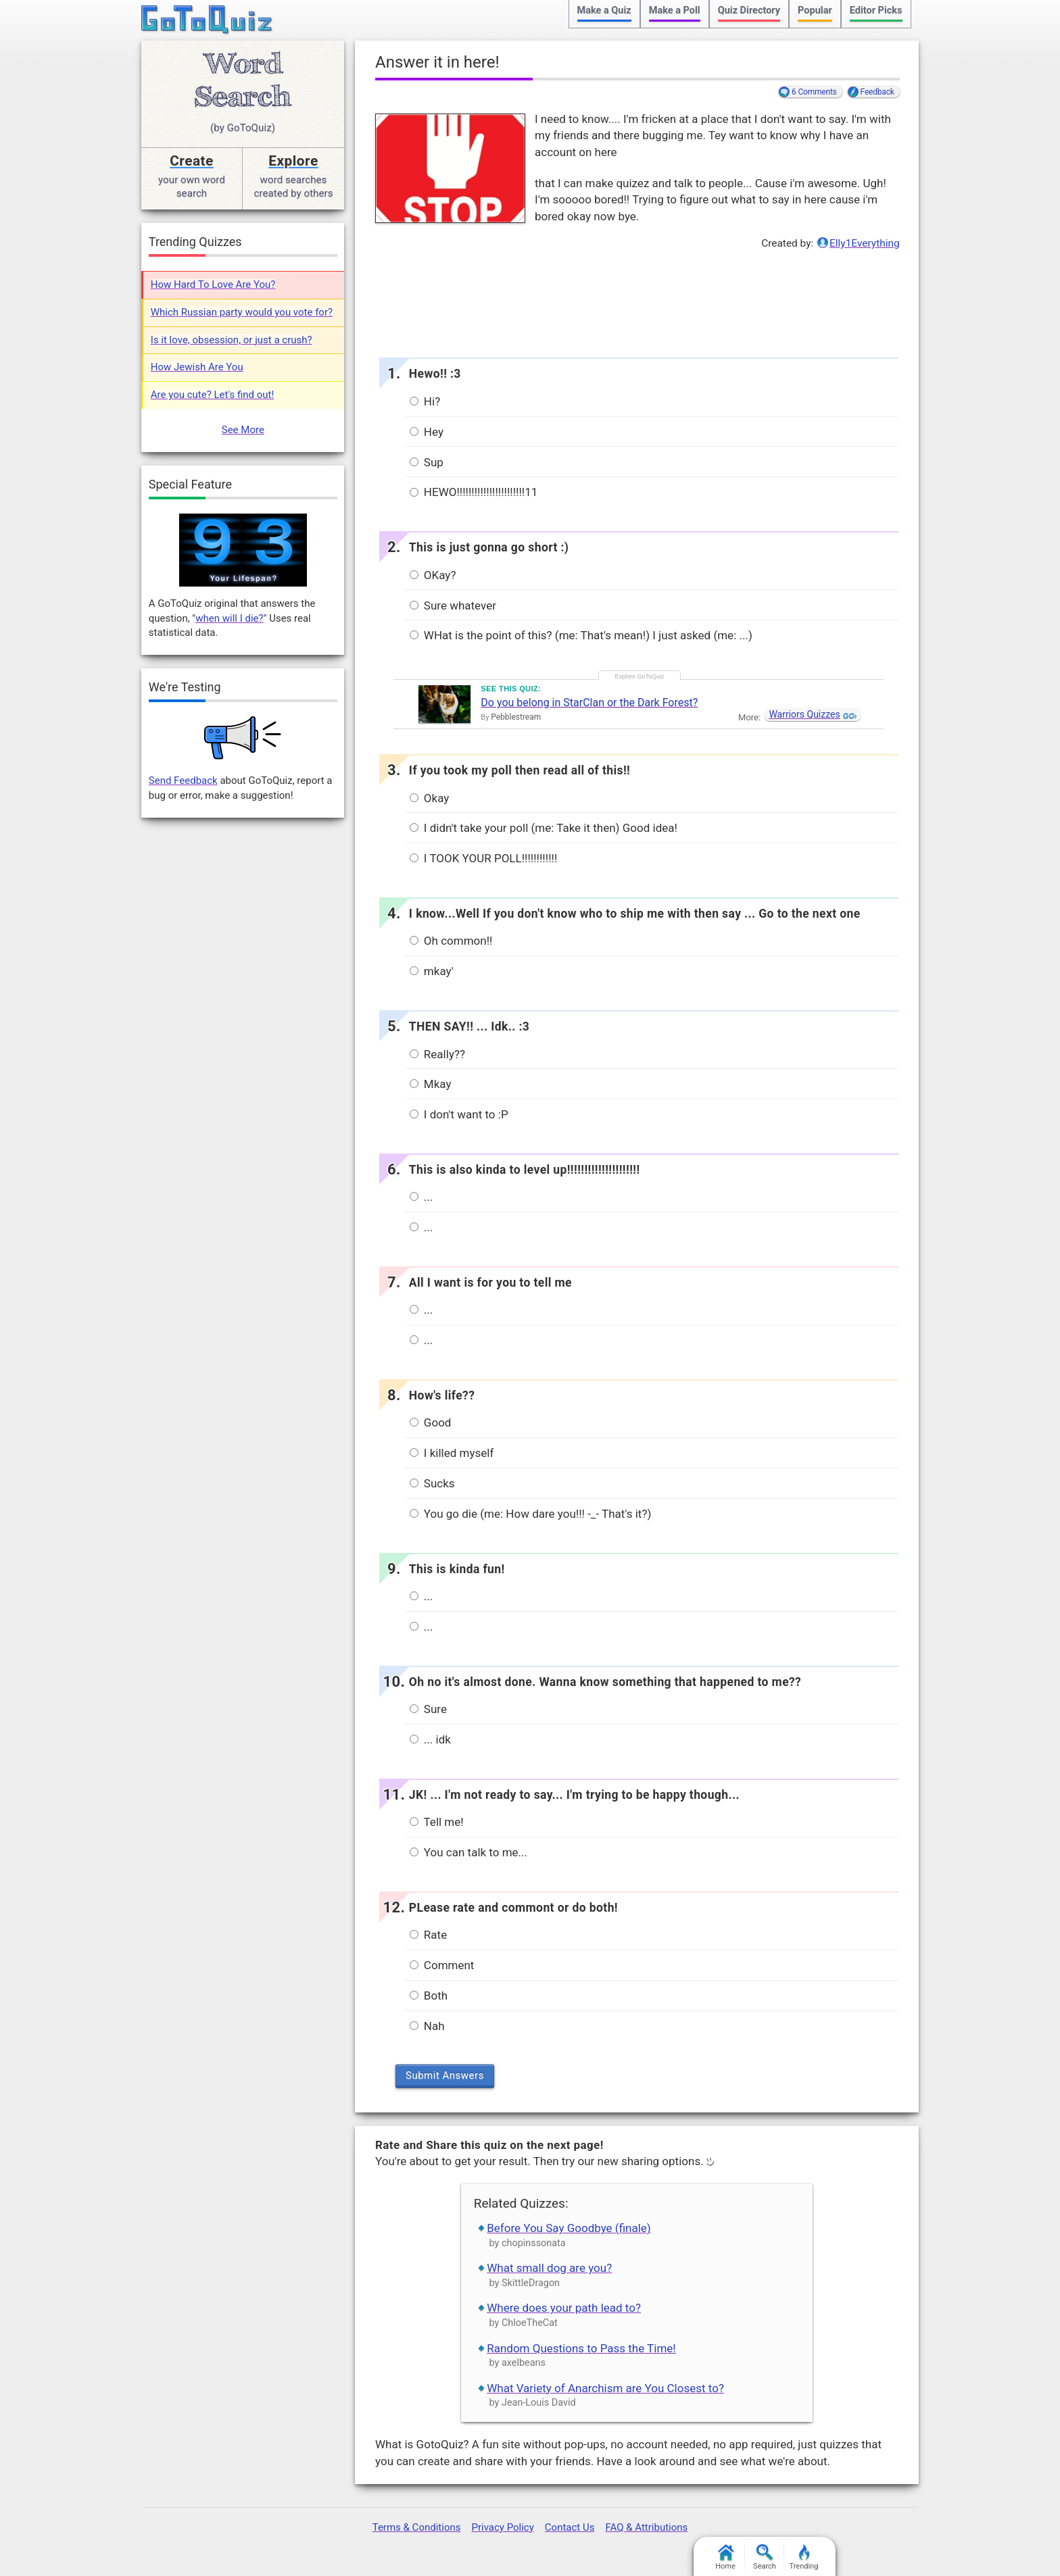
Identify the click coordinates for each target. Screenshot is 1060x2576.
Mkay (431, 1084)
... (421, 1197)
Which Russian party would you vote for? (242, 312)
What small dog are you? (549, 2268)
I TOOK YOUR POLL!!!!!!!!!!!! (484, 858)
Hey (426, 432)
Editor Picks (876, 10)
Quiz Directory (749, 10)
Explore (293, 161)
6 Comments (814, 92)
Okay (430, 798)
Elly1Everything (864, 243)
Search (764, 2557)
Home (725, 2557)
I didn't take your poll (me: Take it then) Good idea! (543, 828)
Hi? (425, 401)
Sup (426, 462)
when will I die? (229, 618)
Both (429, 1995)
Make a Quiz (604, 10)
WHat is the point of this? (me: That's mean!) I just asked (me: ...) (581, 635)
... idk (430, 1739)
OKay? (433, 575)
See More (243, 430)
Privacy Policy (502, 2527)
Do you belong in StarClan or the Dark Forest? (589, 702)
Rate (429, 1934)
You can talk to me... (468, 1852)
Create (192, 161)
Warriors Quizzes (804, 714)
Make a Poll (674, 10)
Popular (815, 10)
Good (431, 1422)
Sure (428, 1709)
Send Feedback (183, 780)
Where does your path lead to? (564, 2307)
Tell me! (437, 1822)
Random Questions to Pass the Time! (581, 2348)
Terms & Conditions (416, 2527)
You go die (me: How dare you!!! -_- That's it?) (531, 1513)
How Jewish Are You (197, 367)
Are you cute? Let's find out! (212, 395)
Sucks (432, 1483)
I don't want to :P (459, 1114)
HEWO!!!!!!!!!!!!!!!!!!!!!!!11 (474, 492)
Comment (442, 1965)
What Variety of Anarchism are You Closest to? (605, 2388)
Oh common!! (451, 940)
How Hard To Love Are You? (213, 284)
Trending (804, 2557)
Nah (427, 2026)
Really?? (437, 1054)
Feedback (877, 92)
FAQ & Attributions (646, 2527)
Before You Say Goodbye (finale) (569, 2228)
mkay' (432, 971)
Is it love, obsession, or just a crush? (231, 340)
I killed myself (452, 1453)
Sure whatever (453, 605)
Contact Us (570, 2527)
